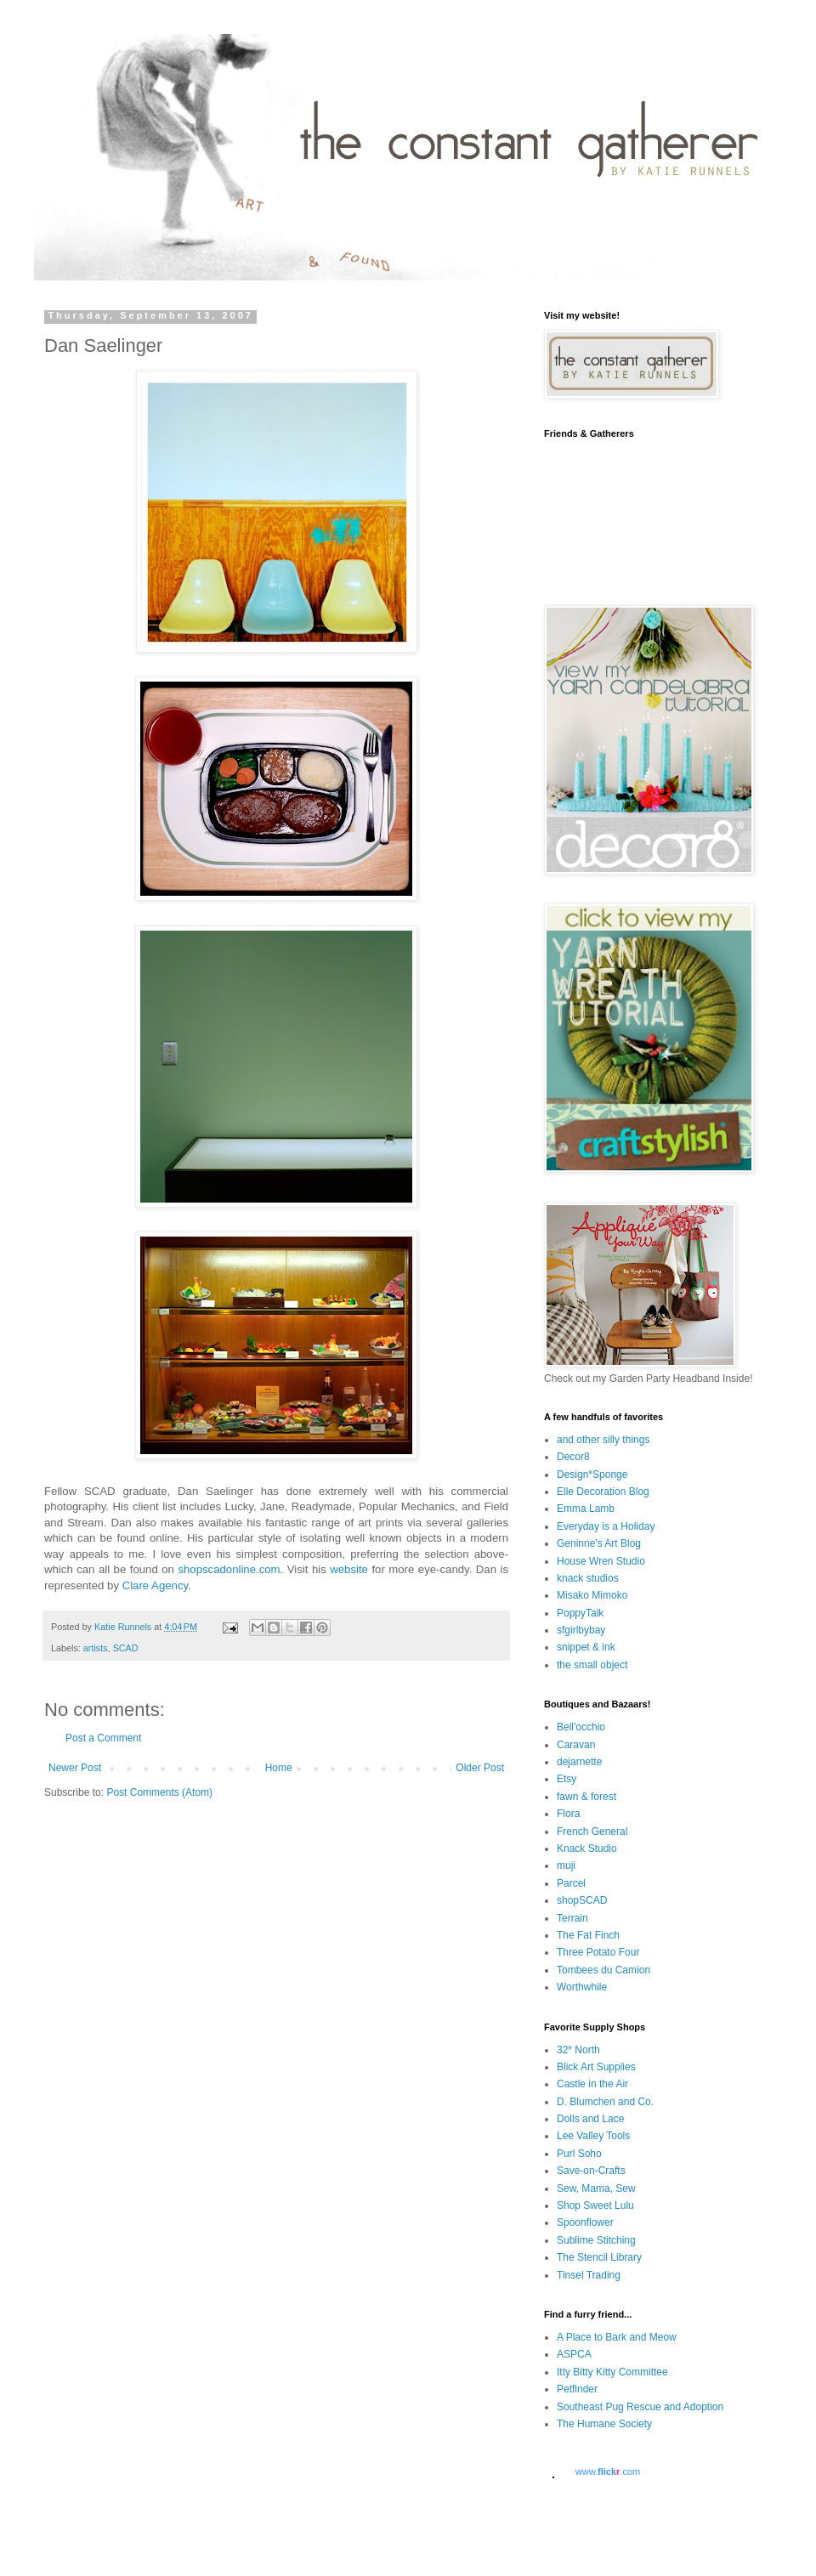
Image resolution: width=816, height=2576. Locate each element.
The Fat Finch (588, 1935)
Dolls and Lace (590, 2119)
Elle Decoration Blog (603, 1491)
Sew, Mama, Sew (596, 2188)
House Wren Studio (601, 1561)
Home (278, 1768)
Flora (568, 1814)
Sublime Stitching (596, 2240)
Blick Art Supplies (596, 2067)
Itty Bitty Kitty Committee (612, 2372)
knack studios (588, 1578)
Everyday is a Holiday (605, 1526)
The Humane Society (604, 2424)
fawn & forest (586, 1797)
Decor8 (573, 1457)
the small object (592, 1665)
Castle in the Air (592, 2084)
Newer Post (74, 1768)
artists (95, 1648)
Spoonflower (585, 2222)
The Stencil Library (599, 2257)
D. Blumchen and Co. (605, 2102)
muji (566, 1865)
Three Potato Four (598, 1952)
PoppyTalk (580, 1613)
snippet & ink (586, 1647)
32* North (578, 2050)
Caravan (576, 1745)
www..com (607, 2471)
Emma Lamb (586, 1508)
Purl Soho (579, 2154)
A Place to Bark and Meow (617, 2337)
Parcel (571, 1883)
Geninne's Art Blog (599, 1543)
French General (592, 1831)
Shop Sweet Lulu (595, 2205)
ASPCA (574, 2354)
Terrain (572, 1918)
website (349, 1569)
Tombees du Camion (603, 1970)
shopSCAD (582, 1900)
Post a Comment (103, 1738)
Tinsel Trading (588, 2275)
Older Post (480, 1768)
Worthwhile (582, 1987)
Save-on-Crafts (591, 2171)
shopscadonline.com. (230, 1569)
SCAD (126, 1648)
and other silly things (603, 1440)
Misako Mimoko (592, 1595)
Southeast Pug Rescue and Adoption (640, 2407)
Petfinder (577, 2389)
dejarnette (579, 1762)
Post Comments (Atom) (159, 1792)
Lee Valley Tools (593, 2136)
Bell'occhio (581, 1727)
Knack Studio (587, 1848)
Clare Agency (155, 1585)
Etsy (566, 1779)
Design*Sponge (592, 1474)
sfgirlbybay (581, 1630)
